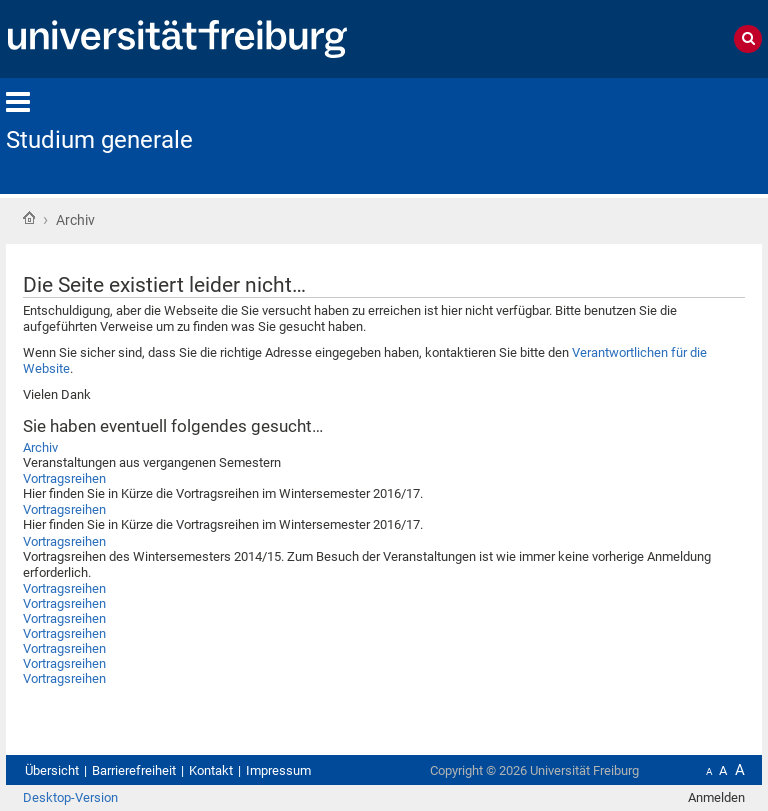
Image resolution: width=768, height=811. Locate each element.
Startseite (29, 218)
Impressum (278, 770)
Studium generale (99, 140)
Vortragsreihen (64, 478)
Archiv (40, 447)
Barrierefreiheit (134, 770)
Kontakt (211, 770)
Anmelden (716, 797)
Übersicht (52, 770)
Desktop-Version (70, 797)
